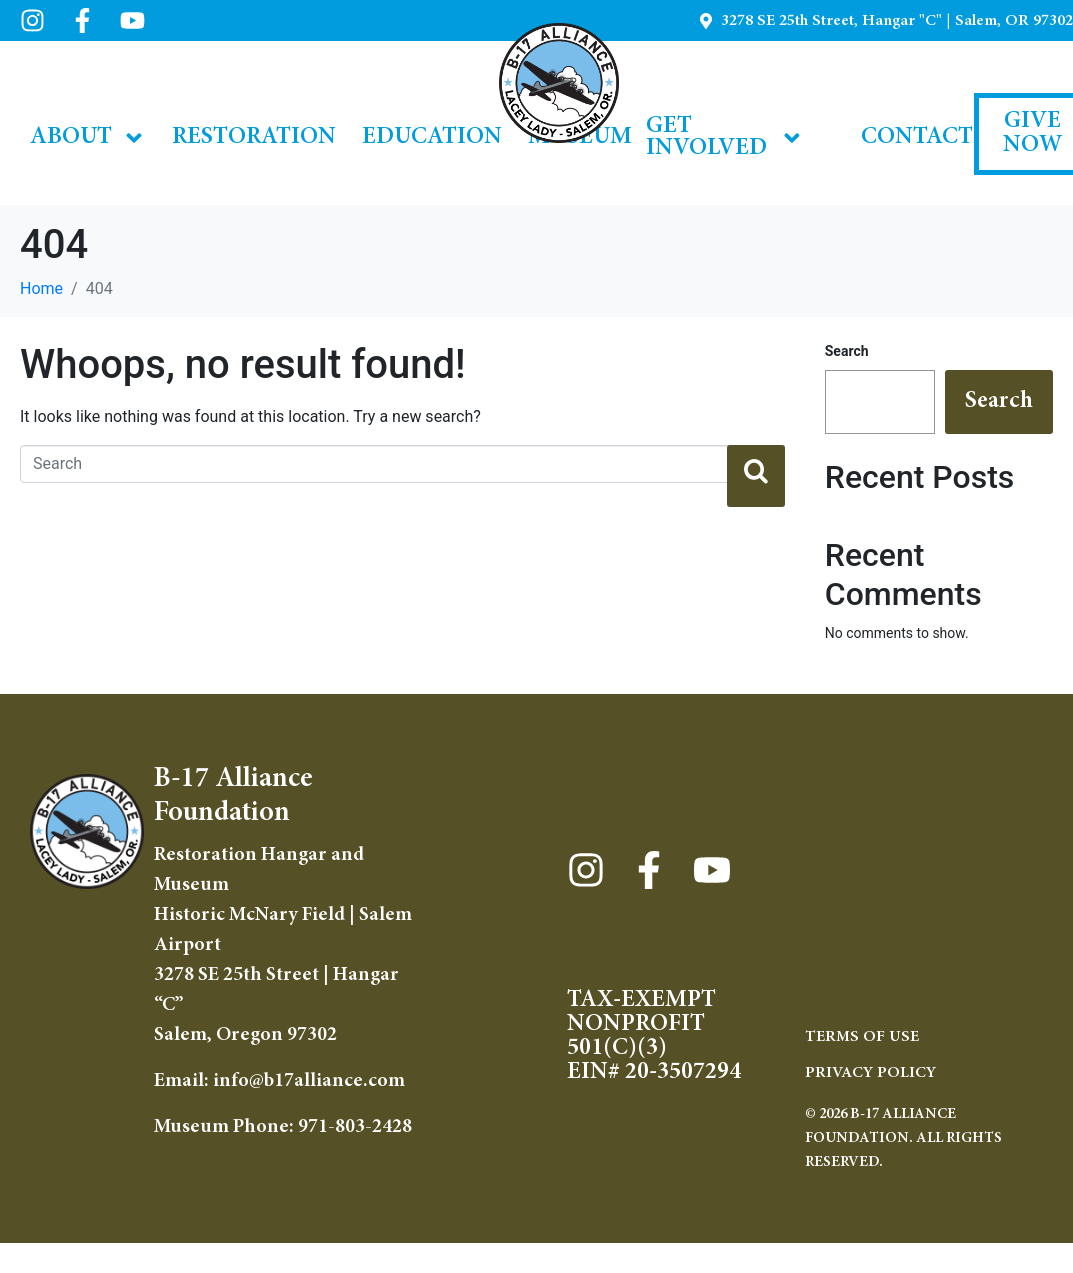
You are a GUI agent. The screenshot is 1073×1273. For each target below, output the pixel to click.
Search (847, 351)
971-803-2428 (355, 1127)
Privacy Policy (870, 1073)
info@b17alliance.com (309, 1081)
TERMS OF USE (862, 1037)
